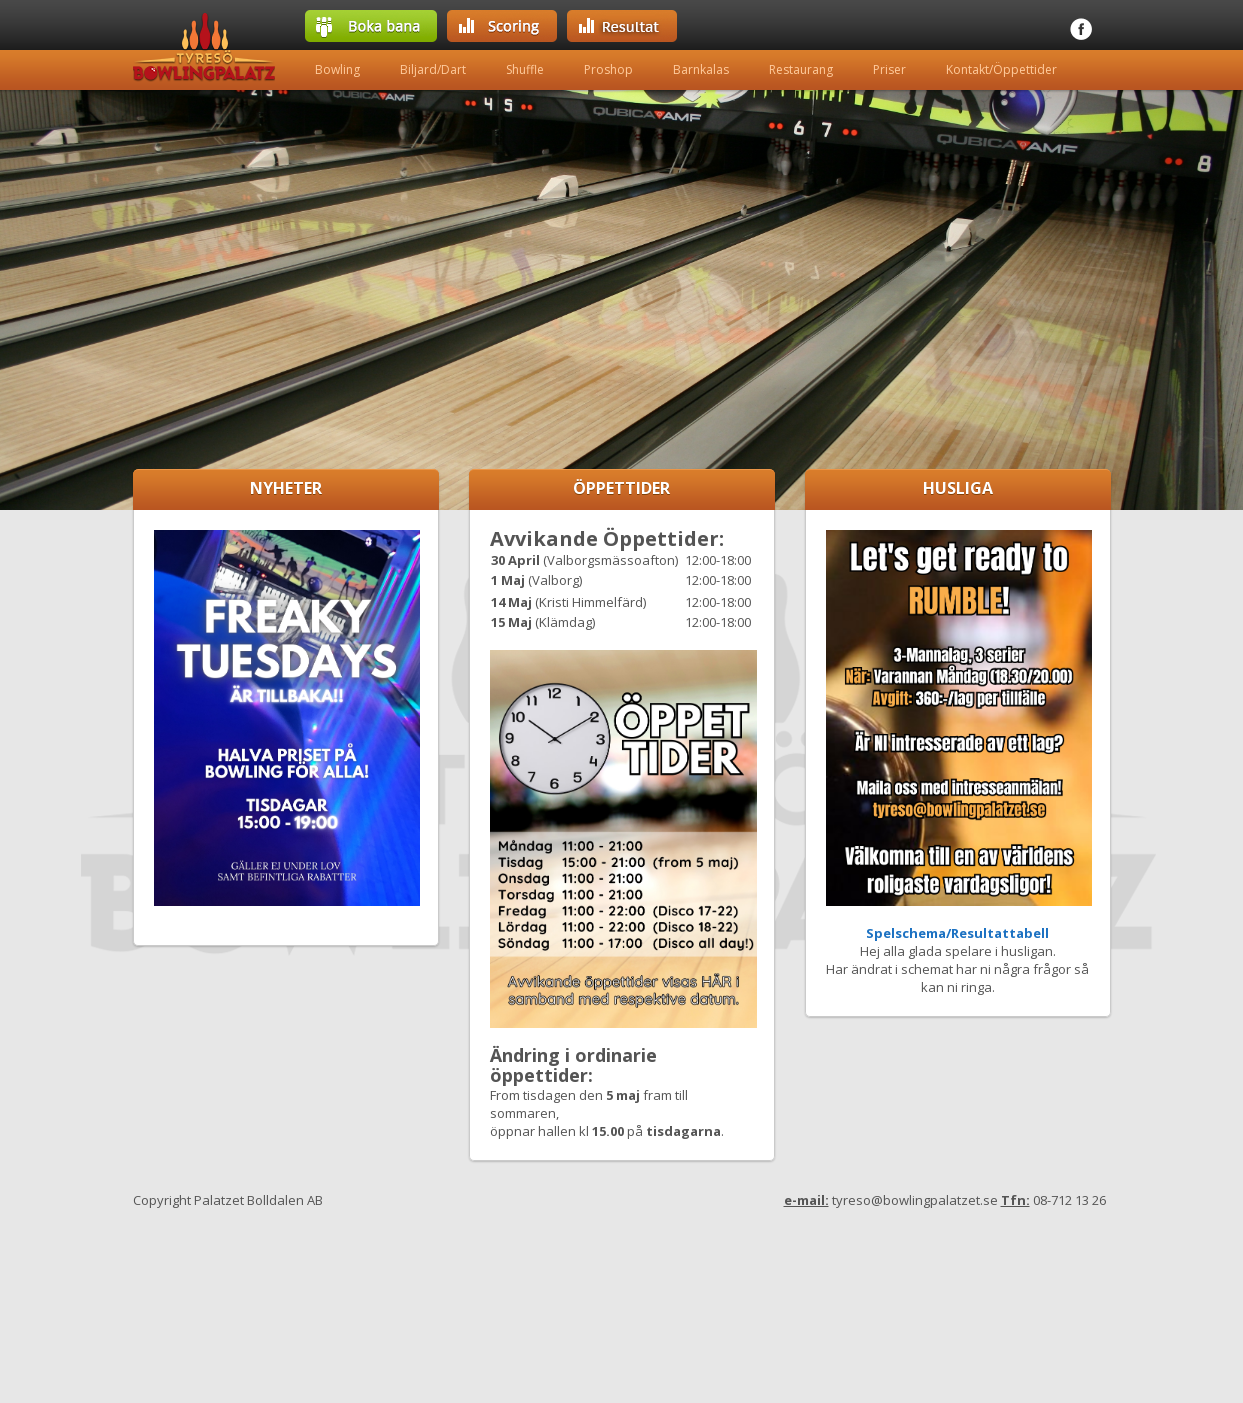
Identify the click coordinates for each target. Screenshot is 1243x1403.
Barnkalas (701, 69)
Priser (889, 69)
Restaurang (801, 69)
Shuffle (525, 69)
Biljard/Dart (433, 69)
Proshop (608, 69)
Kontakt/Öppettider (1001, 69)
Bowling (337, 69)
